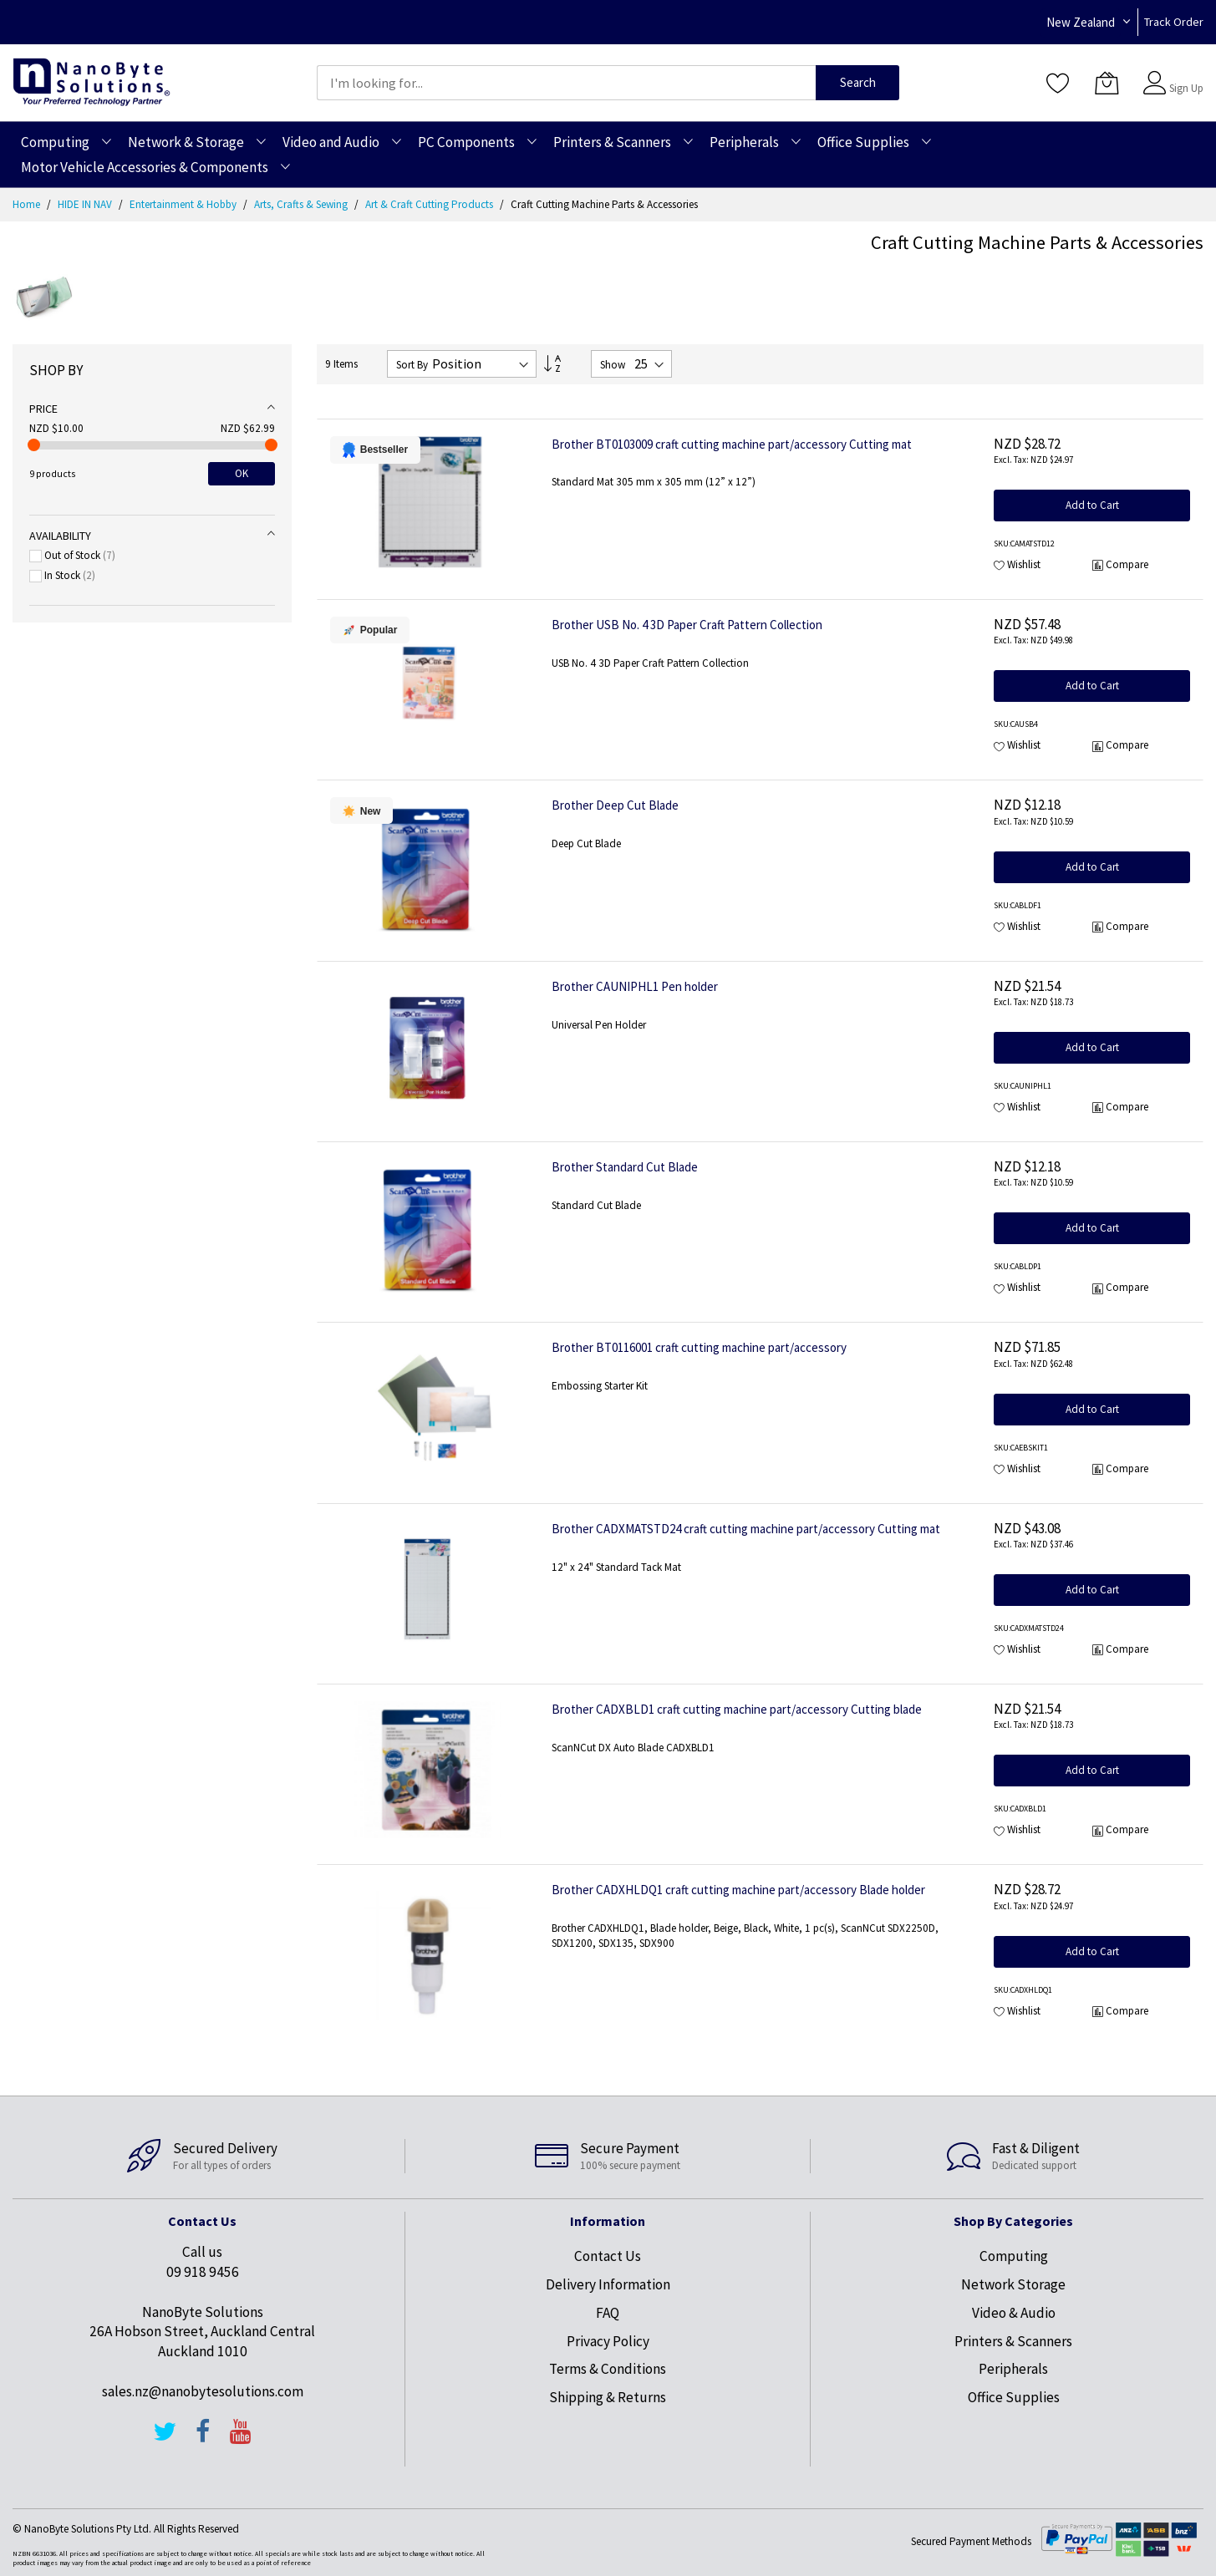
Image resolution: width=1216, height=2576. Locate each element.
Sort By (412, 365)
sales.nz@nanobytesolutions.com (202, 2391)
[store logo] (91, 82)
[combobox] (567, 82)
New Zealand (1080, 22)
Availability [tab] (60, 535)
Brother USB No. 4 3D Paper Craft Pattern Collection (687, 625)
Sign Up (1186, 88)
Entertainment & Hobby (184, 204)
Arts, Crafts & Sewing (302, 204)
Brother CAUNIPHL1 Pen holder (635, 986)
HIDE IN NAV (86, 204)
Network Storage (1013, 2284)
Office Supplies (1014, 2397)
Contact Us (607, 2256)
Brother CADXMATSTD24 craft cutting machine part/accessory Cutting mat (746, 1529)
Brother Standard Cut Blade (625, 1167)
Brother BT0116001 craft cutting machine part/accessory (699, 1347)
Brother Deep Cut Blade (615, 805)
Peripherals (1013, 2369)
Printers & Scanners (1013, 2341)
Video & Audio (1014, 2313)
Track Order (1173, 21)
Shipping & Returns (607, 2397)
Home (28, 204)
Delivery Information (608, 2284)
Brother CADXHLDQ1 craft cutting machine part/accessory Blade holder (738, 1890)
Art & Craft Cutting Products (430, 204)
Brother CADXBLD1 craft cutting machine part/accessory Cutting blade (737, 1709)
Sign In (1184, 75)
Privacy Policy (608, 2341)
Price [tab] (43, 408)
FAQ (607, 2313)
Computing (1013, 2256)
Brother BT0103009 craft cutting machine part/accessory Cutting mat (732, 444)
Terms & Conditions (607, 2369)
